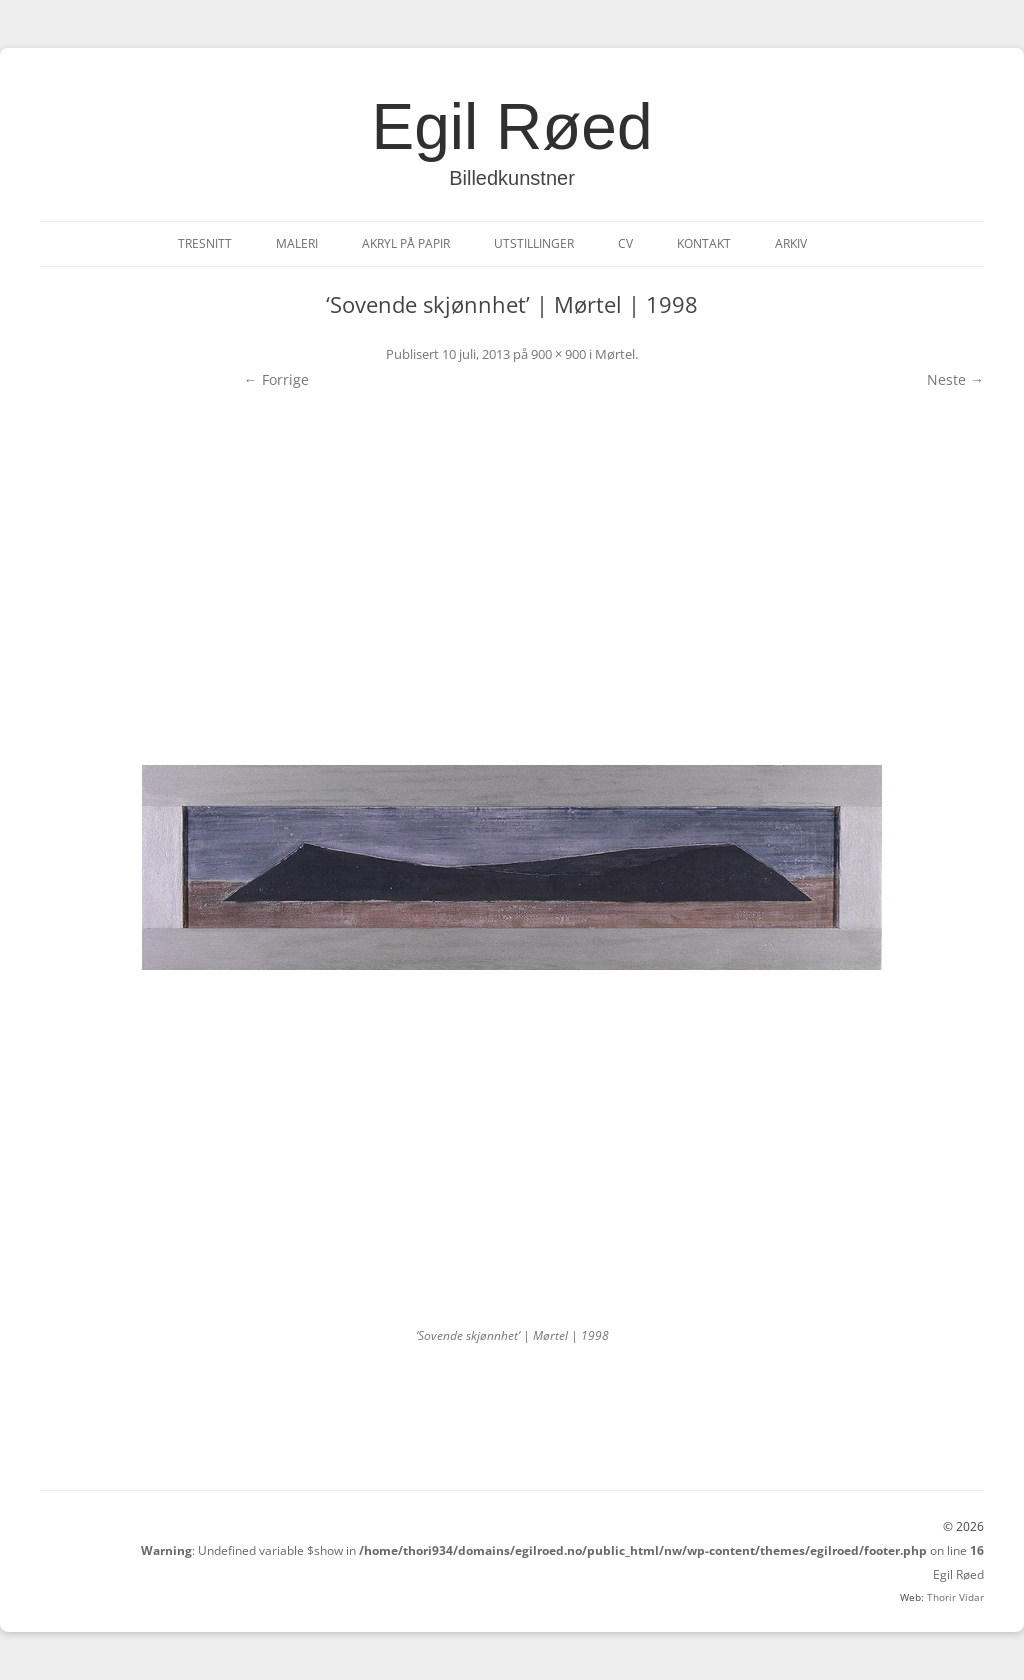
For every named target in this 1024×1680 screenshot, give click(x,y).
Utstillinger (534, 243)
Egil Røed (512, 127)
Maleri (297, 243)
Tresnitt (205, 243)
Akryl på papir (406, 243)
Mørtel (615, 354)
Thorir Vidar (955, 1597)
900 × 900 (558, 354)
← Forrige (276, 379)
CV (625, 243)
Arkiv (791, 243)
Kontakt (704, 243)
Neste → (955, 379)
